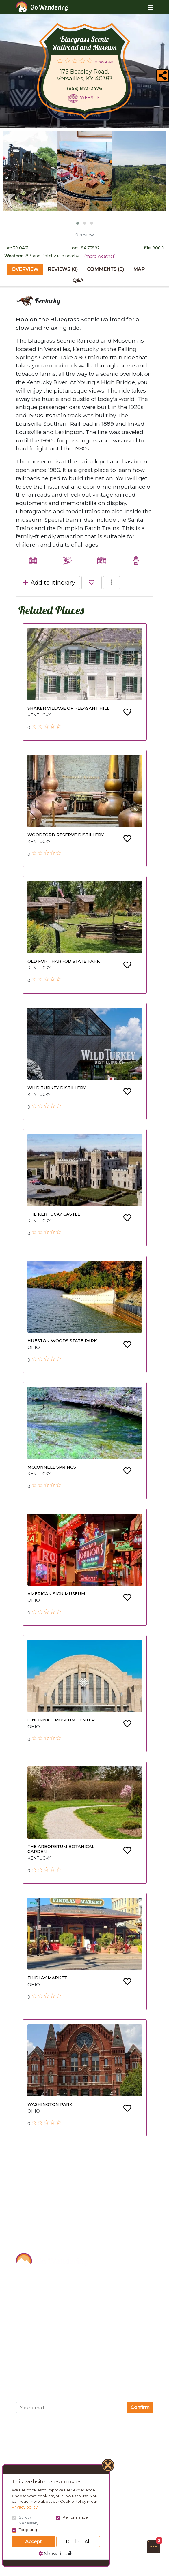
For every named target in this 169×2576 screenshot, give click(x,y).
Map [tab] (139, 269)
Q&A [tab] (78, 280)
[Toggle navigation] (146, 7)
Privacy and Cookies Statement (58, 2368)
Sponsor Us (32, 2292)
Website (90, 97)
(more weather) (100, 256)
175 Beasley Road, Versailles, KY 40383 (84, 75)
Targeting (28, 2529)
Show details (55, 2553)
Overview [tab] (25, 269)
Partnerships (33, 2305)
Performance (75, 2517)
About (24, 2279)
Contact (26, 2318)
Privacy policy (25, 2507)
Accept (33, 2541)
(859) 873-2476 (84, 88)
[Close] (108, 2466)
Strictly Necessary (28, 2520)
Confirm (140, 2407)
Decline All (78, 2541)
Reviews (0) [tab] (63, 269)
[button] (153, 2546)
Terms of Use (34, 2355)
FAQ (22, 2331)
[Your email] (71, 2407)
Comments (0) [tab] (105, 269)
